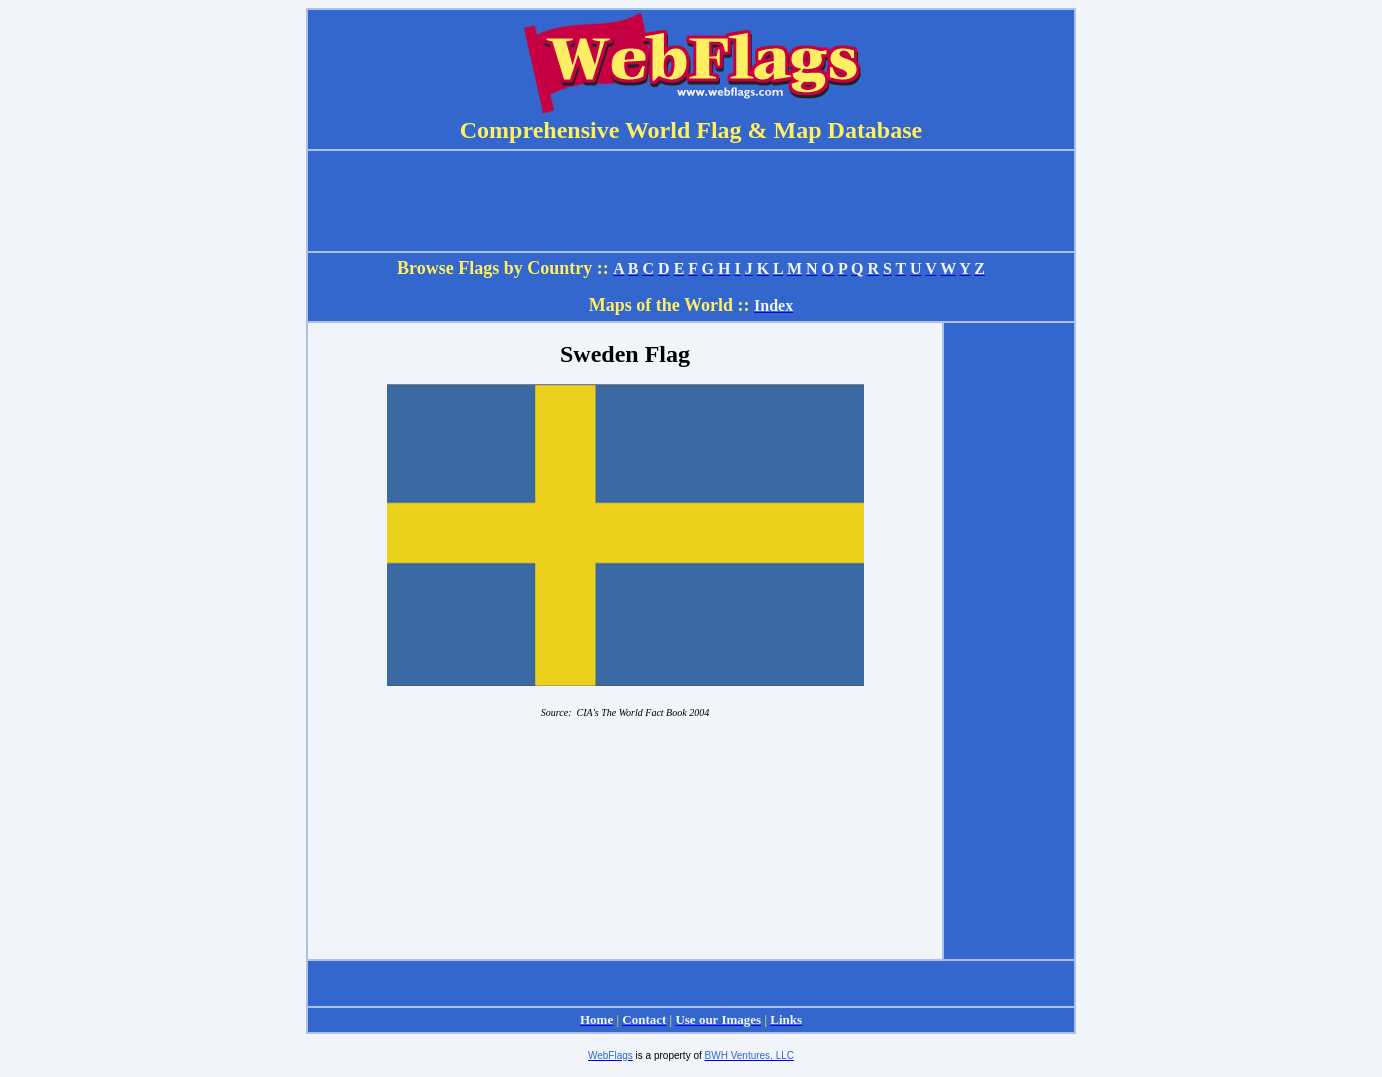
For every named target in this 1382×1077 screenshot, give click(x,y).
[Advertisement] (1009, 641)
